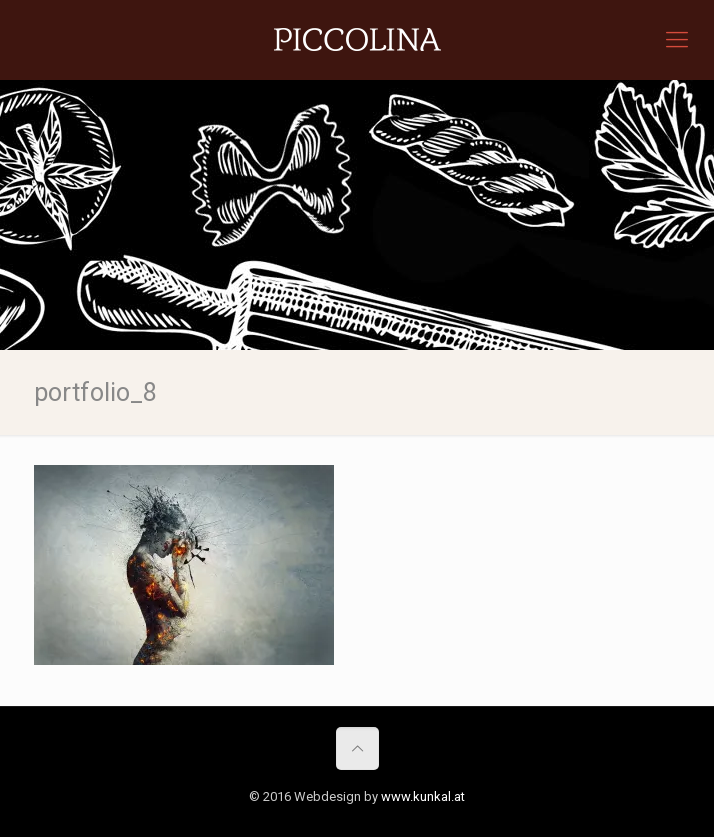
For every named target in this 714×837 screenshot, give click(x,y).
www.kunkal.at (423, 796)
